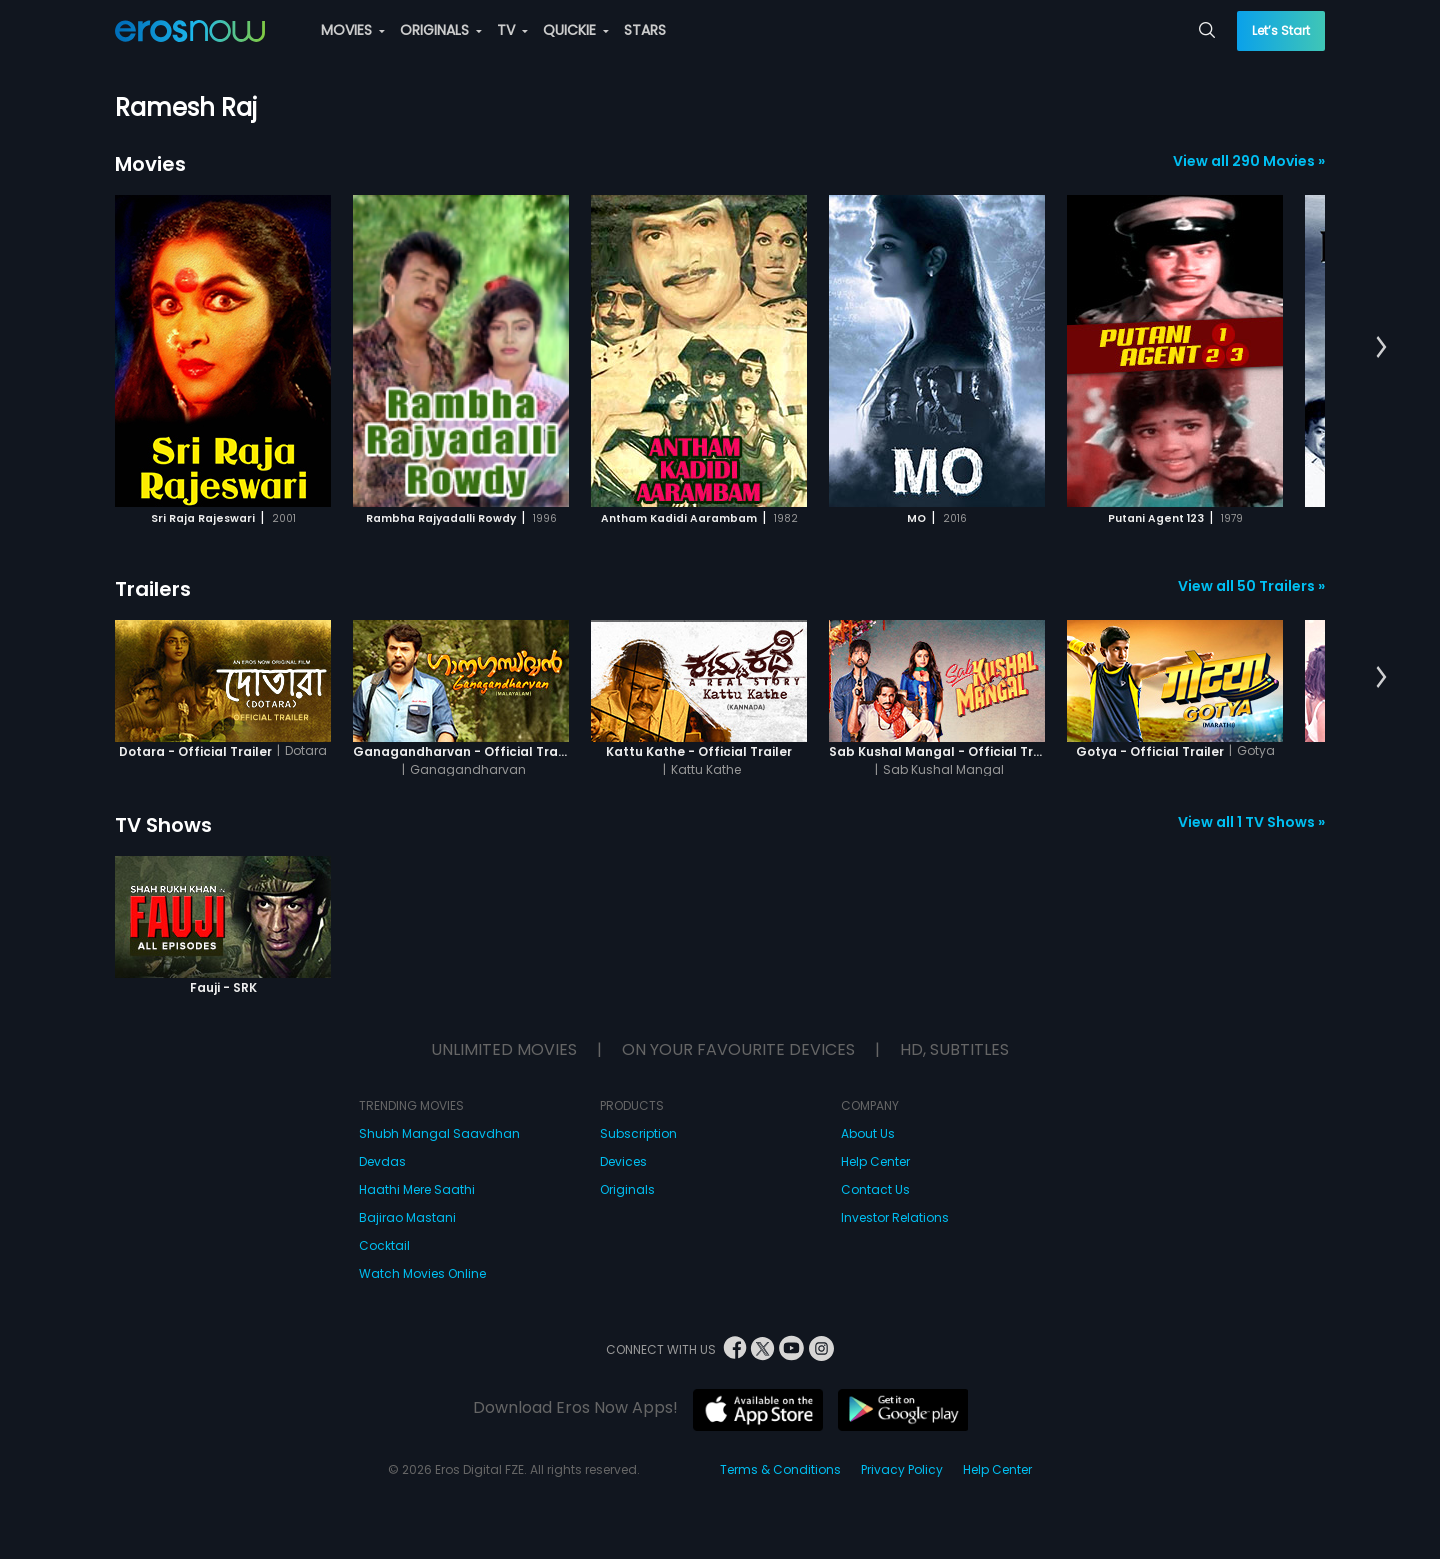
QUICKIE (576, 30)
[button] (1381, 348)
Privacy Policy (902, 1469)
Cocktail (384, 1245)
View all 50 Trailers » (1251, 586)
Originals (627, 1189)
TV (512, 30)
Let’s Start (1281, 30)
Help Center (875, 1161)
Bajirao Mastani (407, 1217)
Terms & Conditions (780, 1469)
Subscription (638, 1133)
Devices (623, 1161)
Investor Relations (895, 1217)
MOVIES (353, 30)
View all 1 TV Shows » (1251, 822)
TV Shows (163, 825)
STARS (645, 30)
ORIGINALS (441, 30)
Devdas (382, 1161)
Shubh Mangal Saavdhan (439, 1133)
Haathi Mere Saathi (417, 1189)
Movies (150, 164)
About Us (868, 1133)
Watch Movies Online (422, 1273)
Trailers (153, 589)
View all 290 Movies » (1249, 161)
